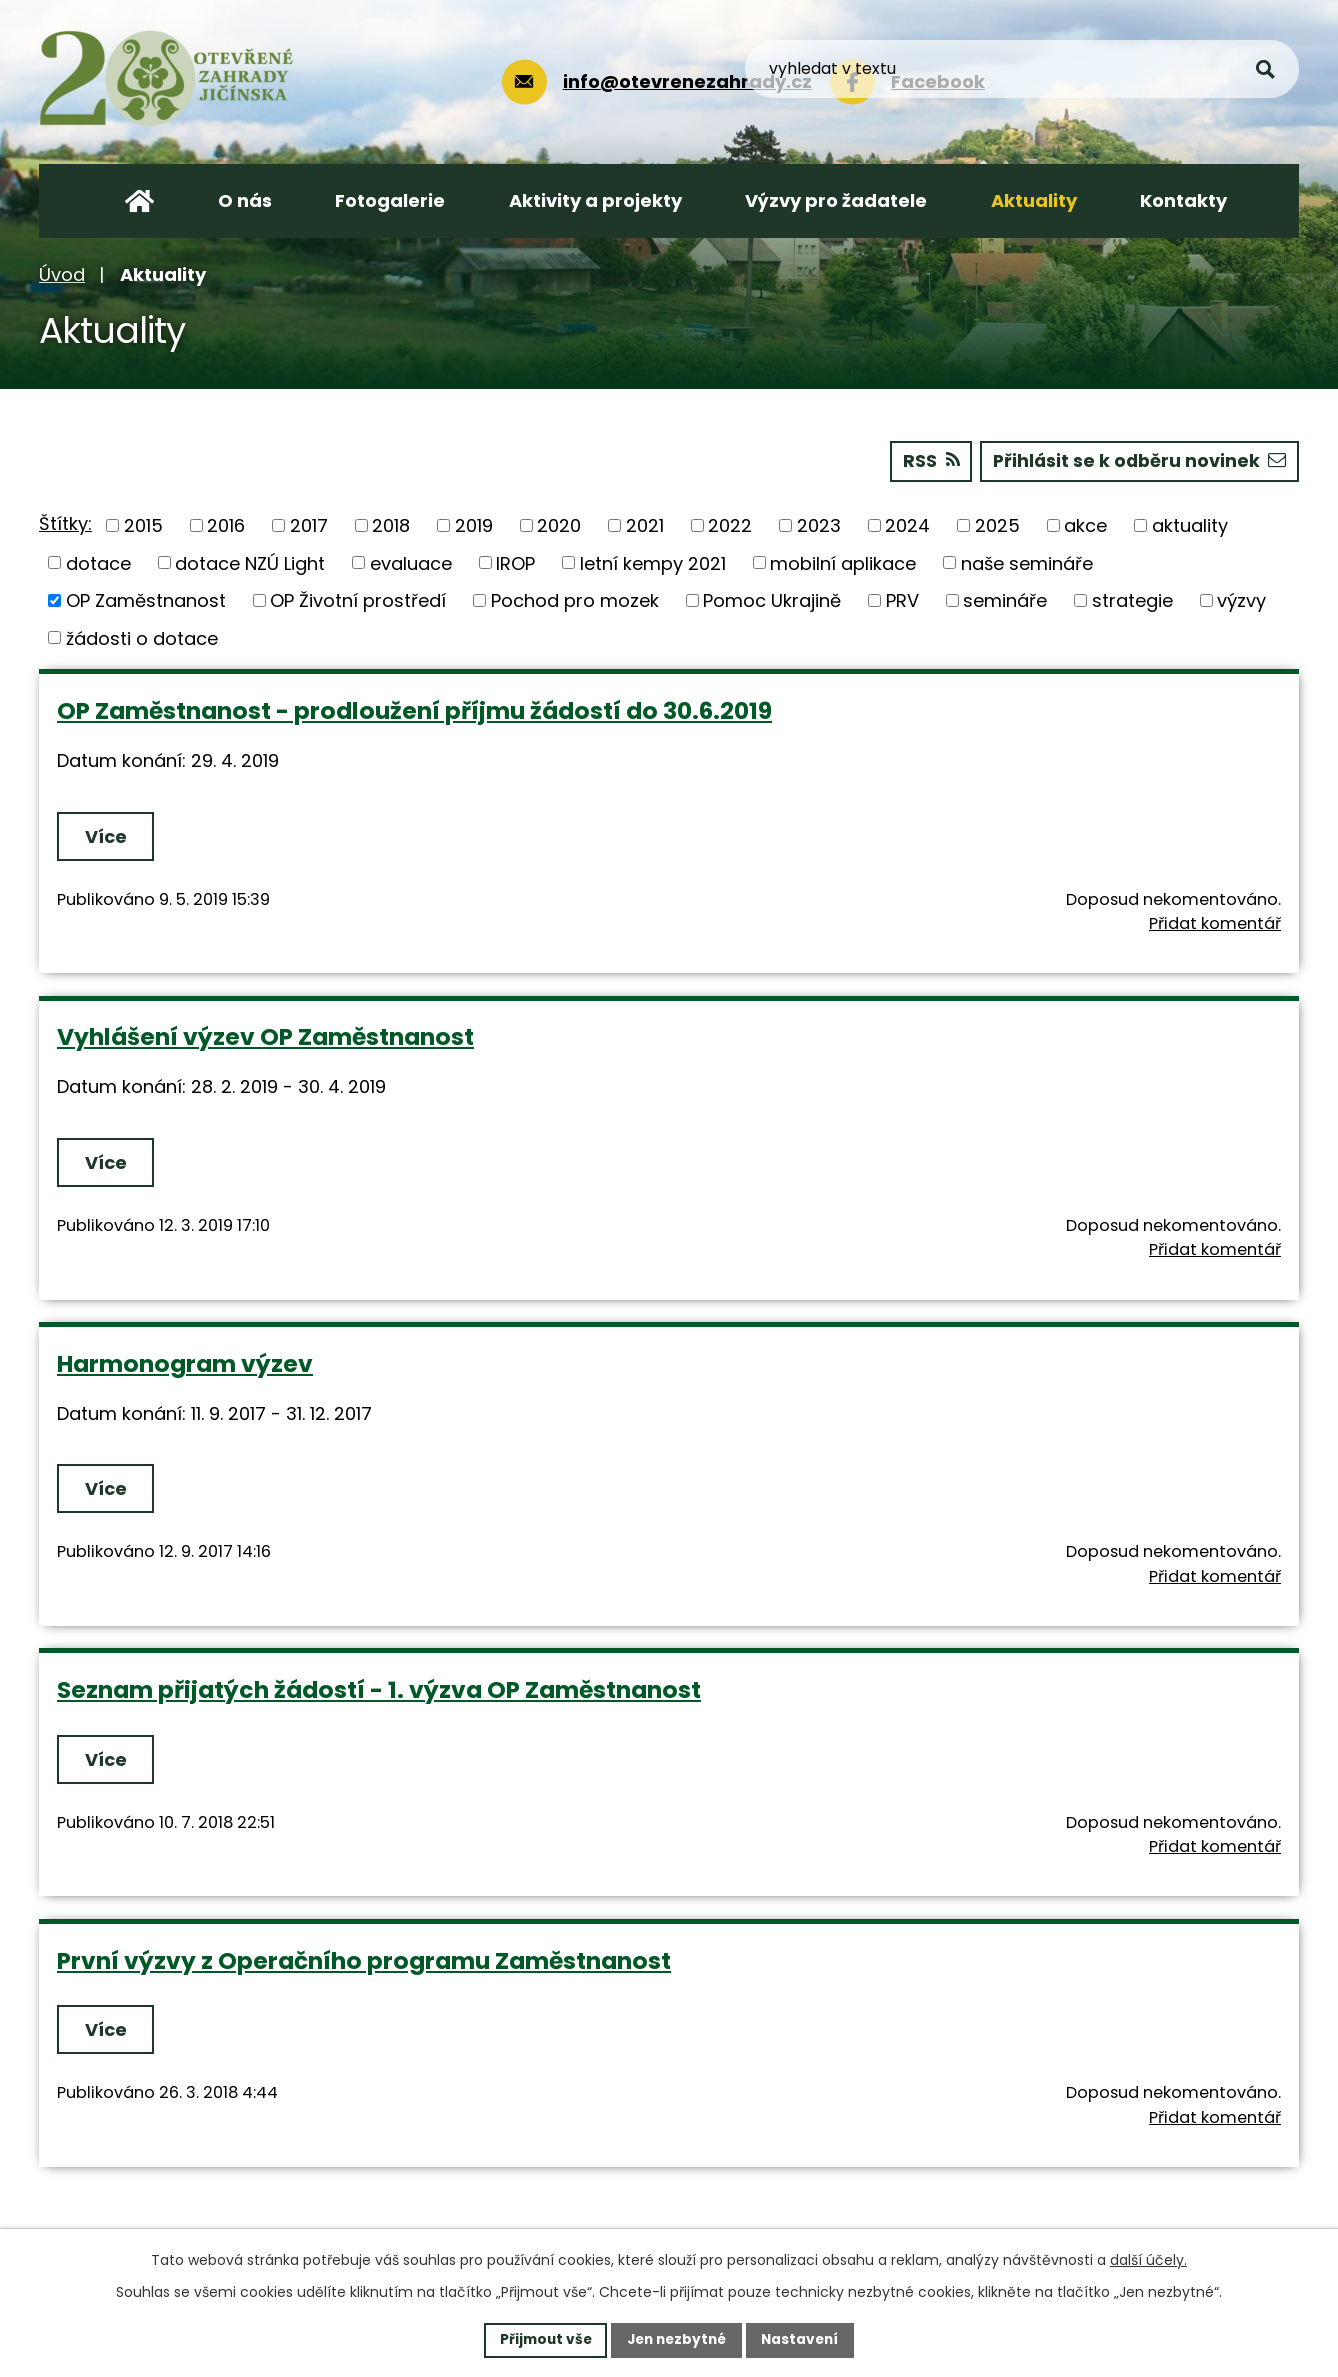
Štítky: (65, 523)
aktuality (1190, 524)
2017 (309, 524)
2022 (730, 524)
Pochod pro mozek (575, 599)
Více (107, 835)
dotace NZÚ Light (250, 562)
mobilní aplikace (843, 562)
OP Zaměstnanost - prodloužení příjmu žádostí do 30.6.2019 (414, 709)
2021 (645, 524)
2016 (226, 524)
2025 (997, 524)
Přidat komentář (1215, 922)
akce (1085, 524)
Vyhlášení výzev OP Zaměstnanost (265, 1036)
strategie (1132, 599)
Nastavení (805, 2339)
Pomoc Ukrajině (772, 599)
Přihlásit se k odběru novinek (1137, 460)
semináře (1005, 599)
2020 (559, 524)
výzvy (1241, 599)
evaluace (411, 562)
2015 (143, 524)
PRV (902, 599)
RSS (925, 460)
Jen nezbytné (676, 2339)
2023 (819, 524)
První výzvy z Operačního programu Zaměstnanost (364, 1959)
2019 (474, 524)
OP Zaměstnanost (146, 599)
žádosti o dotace (142, 637)
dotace (98, 562)
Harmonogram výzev (185, 1362)
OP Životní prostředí (358, 599)
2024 (907, 524)
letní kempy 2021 (653, 562)
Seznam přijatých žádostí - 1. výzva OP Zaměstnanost (379, 1688)
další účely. (1148, 2259)
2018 (391, 524)
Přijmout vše (540, 2339)
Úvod (62, 274)
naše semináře (1027, 562)
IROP (515, 562)
